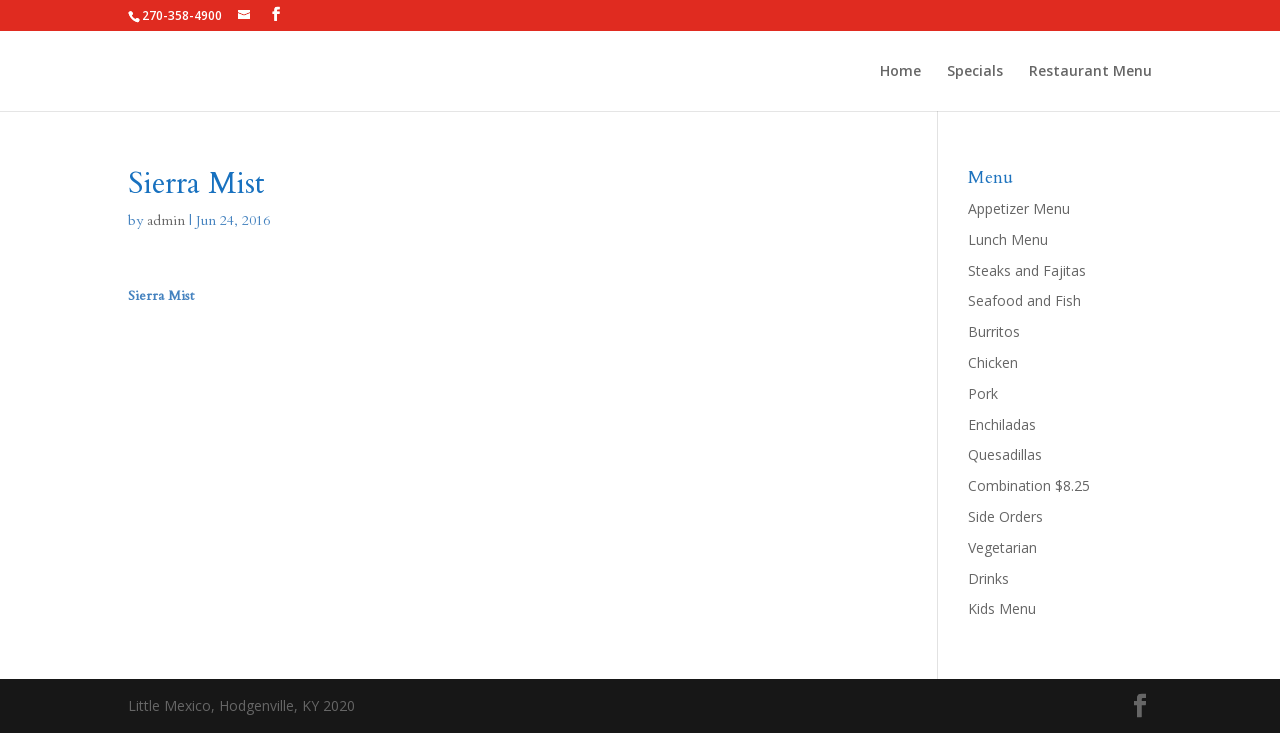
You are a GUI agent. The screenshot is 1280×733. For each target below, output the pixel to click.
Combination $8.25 (1029, 485)
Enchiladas (1002, 424)
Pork (983, 393)
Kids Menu (1002, 608)
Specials (975, 72)
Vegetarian (1002, 547)
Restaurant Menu (1090, 72)
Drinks (988, 578)
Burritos (994, 331)
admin (166, 220)
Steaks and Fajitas (1027, 270)
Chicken (993, 362)
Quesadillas (1005, 454)
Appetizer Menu (1019, 208)
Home (900, 72)
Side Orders (1005, 516)
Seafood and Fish (1024, 300)
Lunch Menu (1008, 239)
